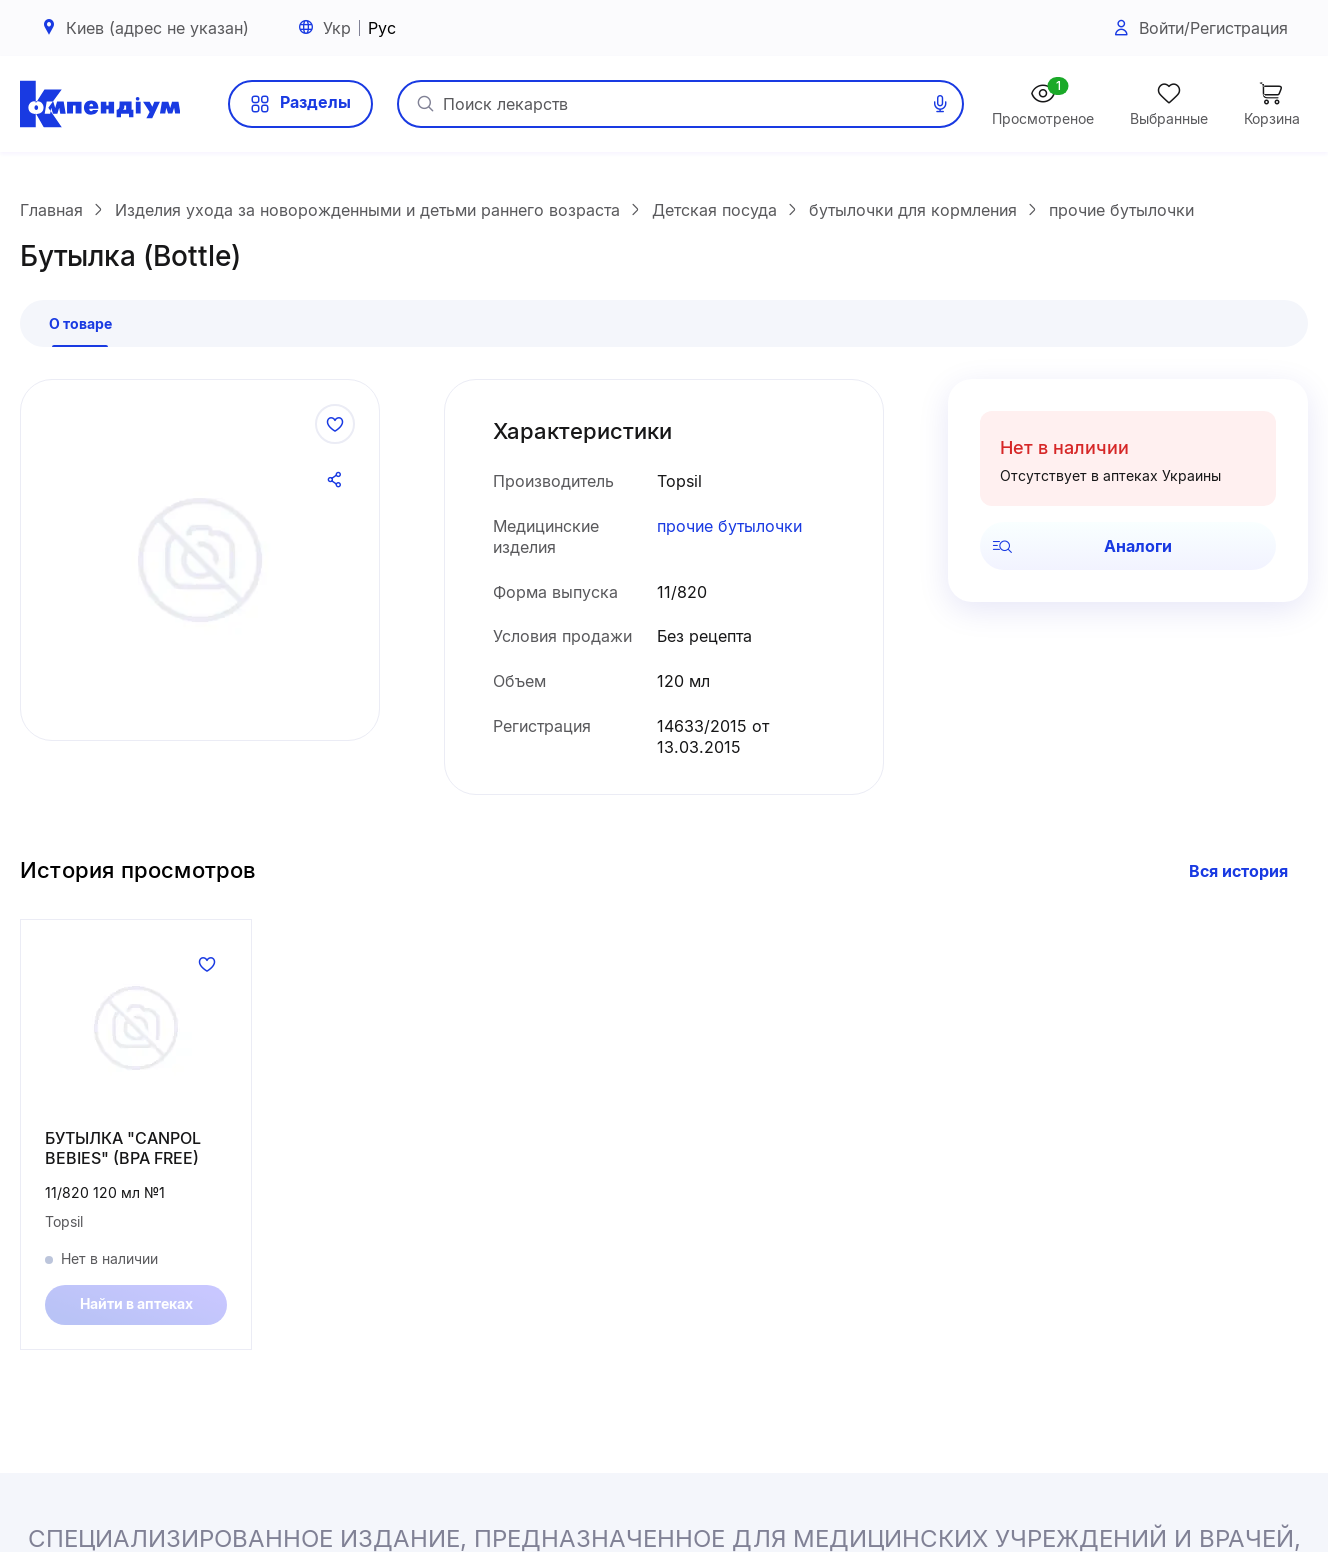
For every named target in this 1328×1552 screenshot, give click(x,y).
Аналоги (1082, 552)
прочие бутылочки (729, 533)
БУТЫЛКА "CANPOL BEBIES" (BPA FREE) (123, 1154)
